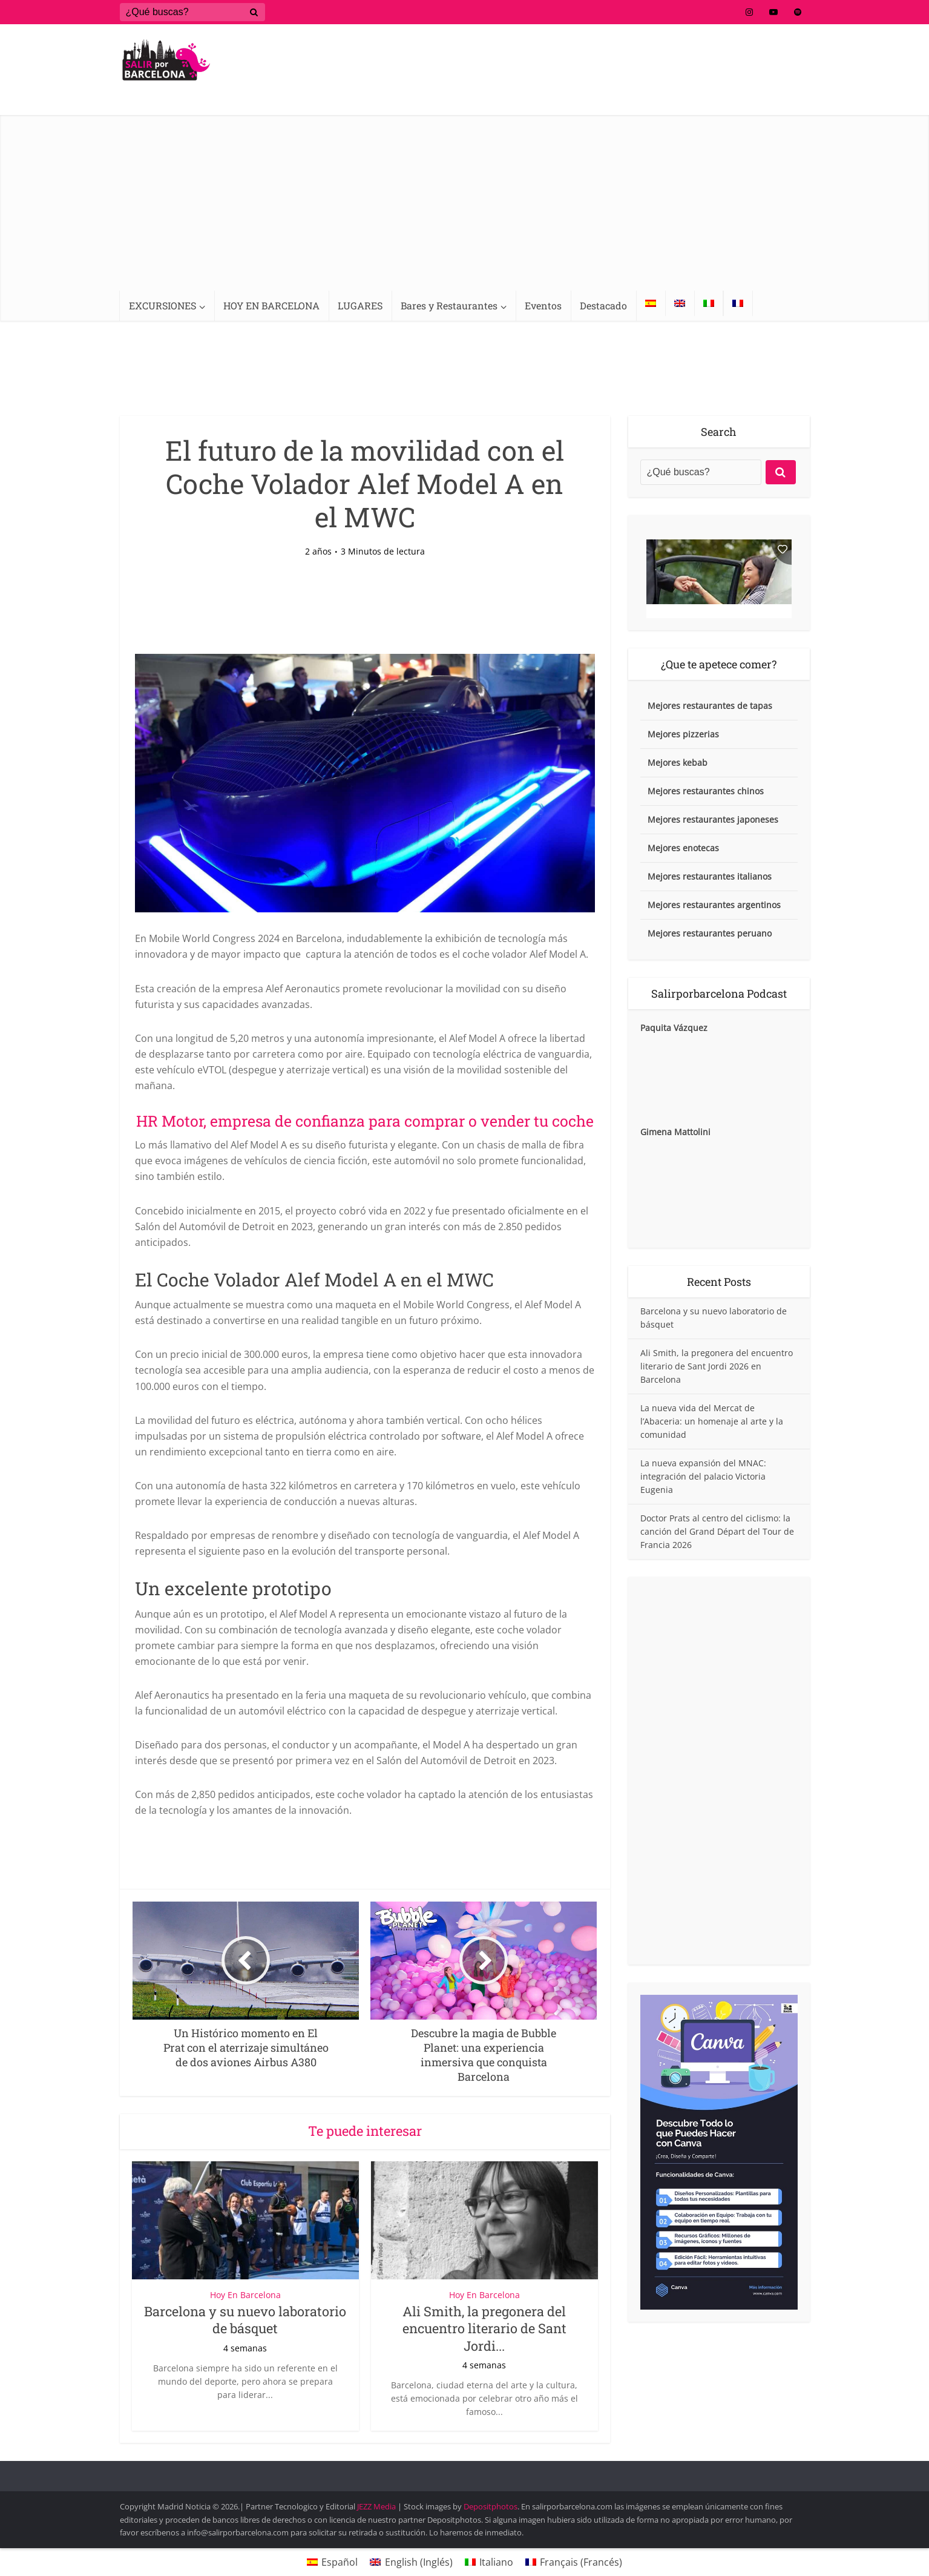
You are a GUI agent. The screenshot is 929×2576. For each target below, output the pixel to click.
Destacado (603, 305)
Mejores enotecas (683, 848)
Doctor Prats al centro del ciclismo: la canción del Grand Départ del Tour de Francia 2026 (717, 1531)
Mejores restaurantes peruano (710, 933)
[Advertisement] (465, 200)
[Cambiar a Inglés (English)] (411, 2562)
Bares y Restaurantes (449, 305)
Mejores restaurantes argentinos (714, 905)
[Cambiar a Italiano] (708, 303)
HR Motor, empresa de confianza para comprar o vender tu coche (365, 1121)
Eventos (543, 305)
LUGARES (360, 305)
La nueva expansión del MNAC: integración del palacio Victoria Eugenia (703, 1476)
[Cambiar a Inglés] (679, 303)
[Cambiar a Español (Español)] (332, 2562)
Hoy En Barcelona (245, 2295)
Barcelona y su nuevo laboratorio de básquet (245, 2319)
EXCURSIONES (162, 305)
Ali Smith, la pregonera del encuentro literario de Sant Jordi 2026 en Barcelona (716, 1366)
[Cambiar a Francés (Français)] (573, 2562)
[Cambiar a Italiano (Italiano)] (489, 2562)
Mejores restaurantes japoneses (713, 819)
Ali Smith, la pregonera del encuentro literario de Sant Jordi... (484, 2328)
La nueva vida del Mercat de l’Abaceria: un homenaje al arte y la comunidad (711, 1421)
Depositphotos (490, 2506)
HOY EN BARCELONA (271, 305)
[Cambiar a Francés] (737, 303)
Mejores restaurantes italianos (710, 876)
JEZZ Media (377, 2506)
